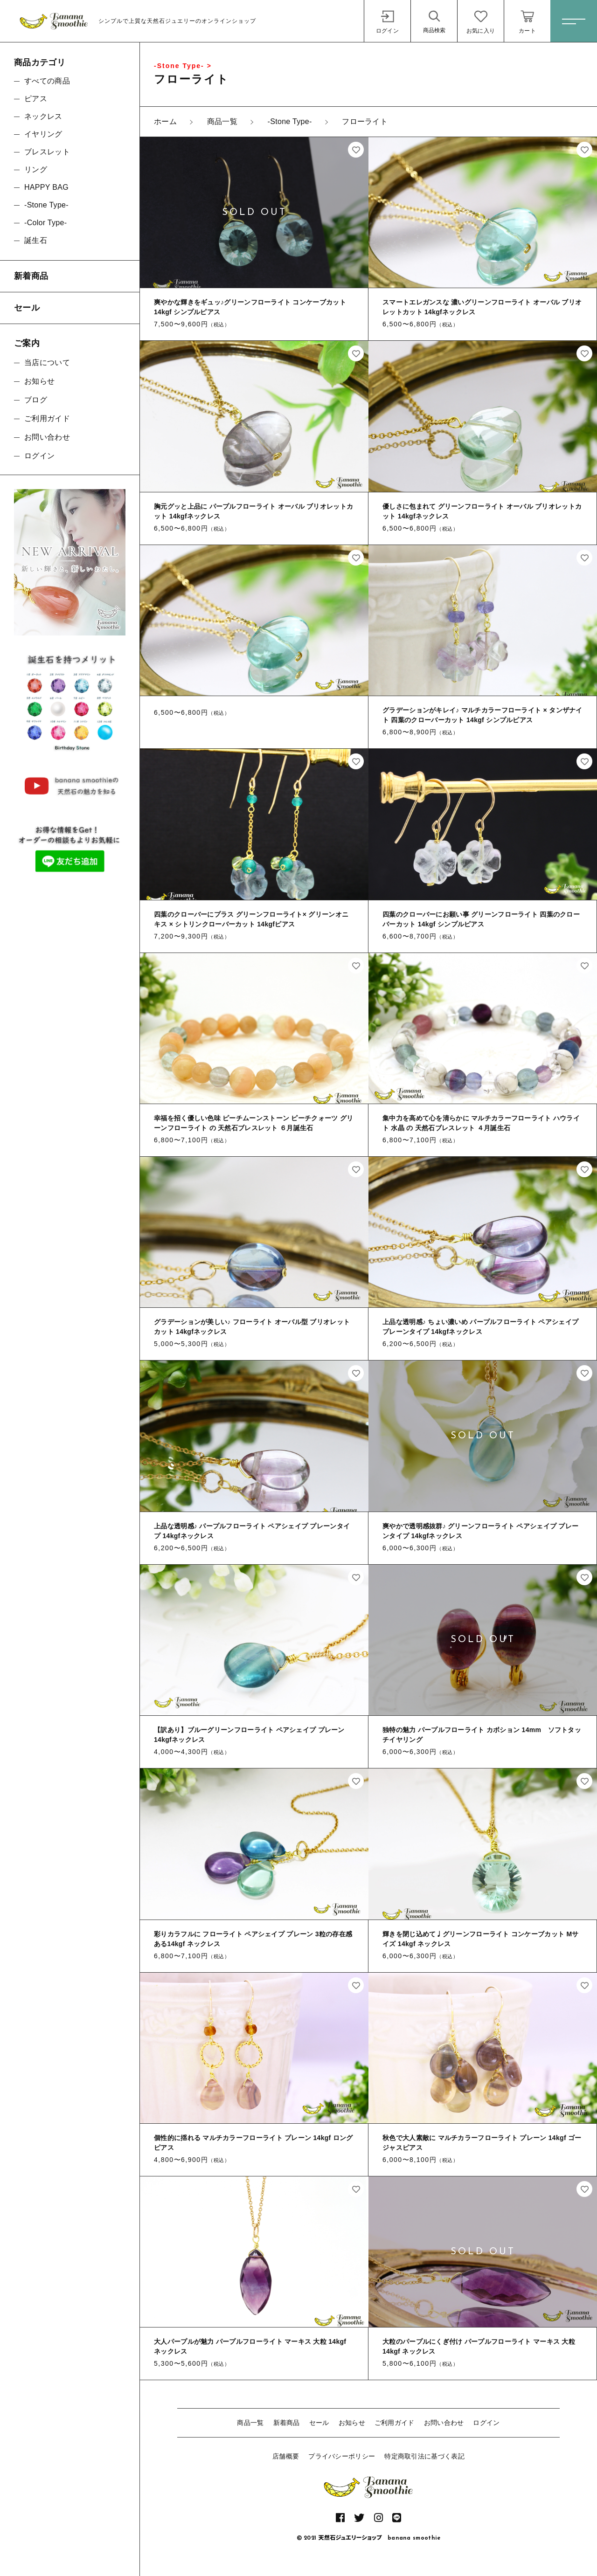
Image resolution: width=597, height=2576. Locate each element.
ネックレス (43, 116)
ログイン (486, 2422)
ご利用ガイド (395, 2422)
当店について (47, 362)
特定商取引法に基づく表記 (424, 2456)
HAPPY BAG (46, 187)
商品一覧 (250, 2422)
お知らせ (352, 2422)
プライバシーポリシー (341, 2456)
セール (319, 2422)
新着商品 (286, 2422)
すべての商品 (47, 81)
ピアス (35, 99)
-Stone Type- (46, 205)
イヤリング (43, 134)
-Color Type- (45, 223)
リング (35, 169)
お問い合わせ (444, 2422)
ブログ (35, 400)
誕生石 (35, 240)
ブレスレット (47, 152)
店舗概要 (285, 2456)
